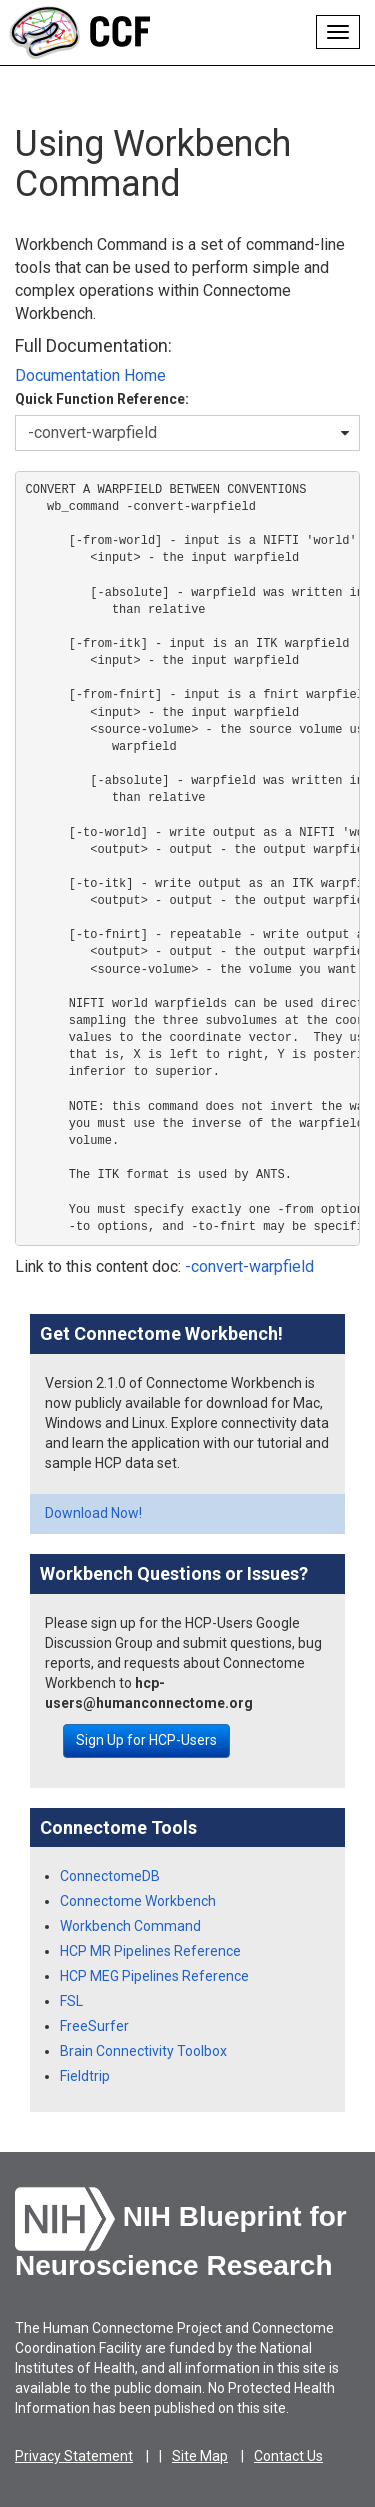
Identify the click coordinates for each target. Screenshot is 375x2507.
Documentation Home (90, 375)
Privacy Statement (74, 2456)
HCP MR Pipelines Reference (150, 1951)
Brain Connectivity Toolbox (143, 2051)
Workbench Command (130, 1926)
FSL (71, 2001)
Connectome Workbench (138, 1901)
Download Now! (93, 1513)
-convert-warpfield (249, 1266)
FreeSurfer (94, 2026)
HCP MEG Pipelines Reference (154, 1976)
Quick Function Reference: (102, 399)
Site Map (200, 2456)
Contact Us (288, 2456)
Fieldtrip (85, 2076)
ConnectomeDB (110, 1876)
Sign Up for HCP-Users (146, 1740)
